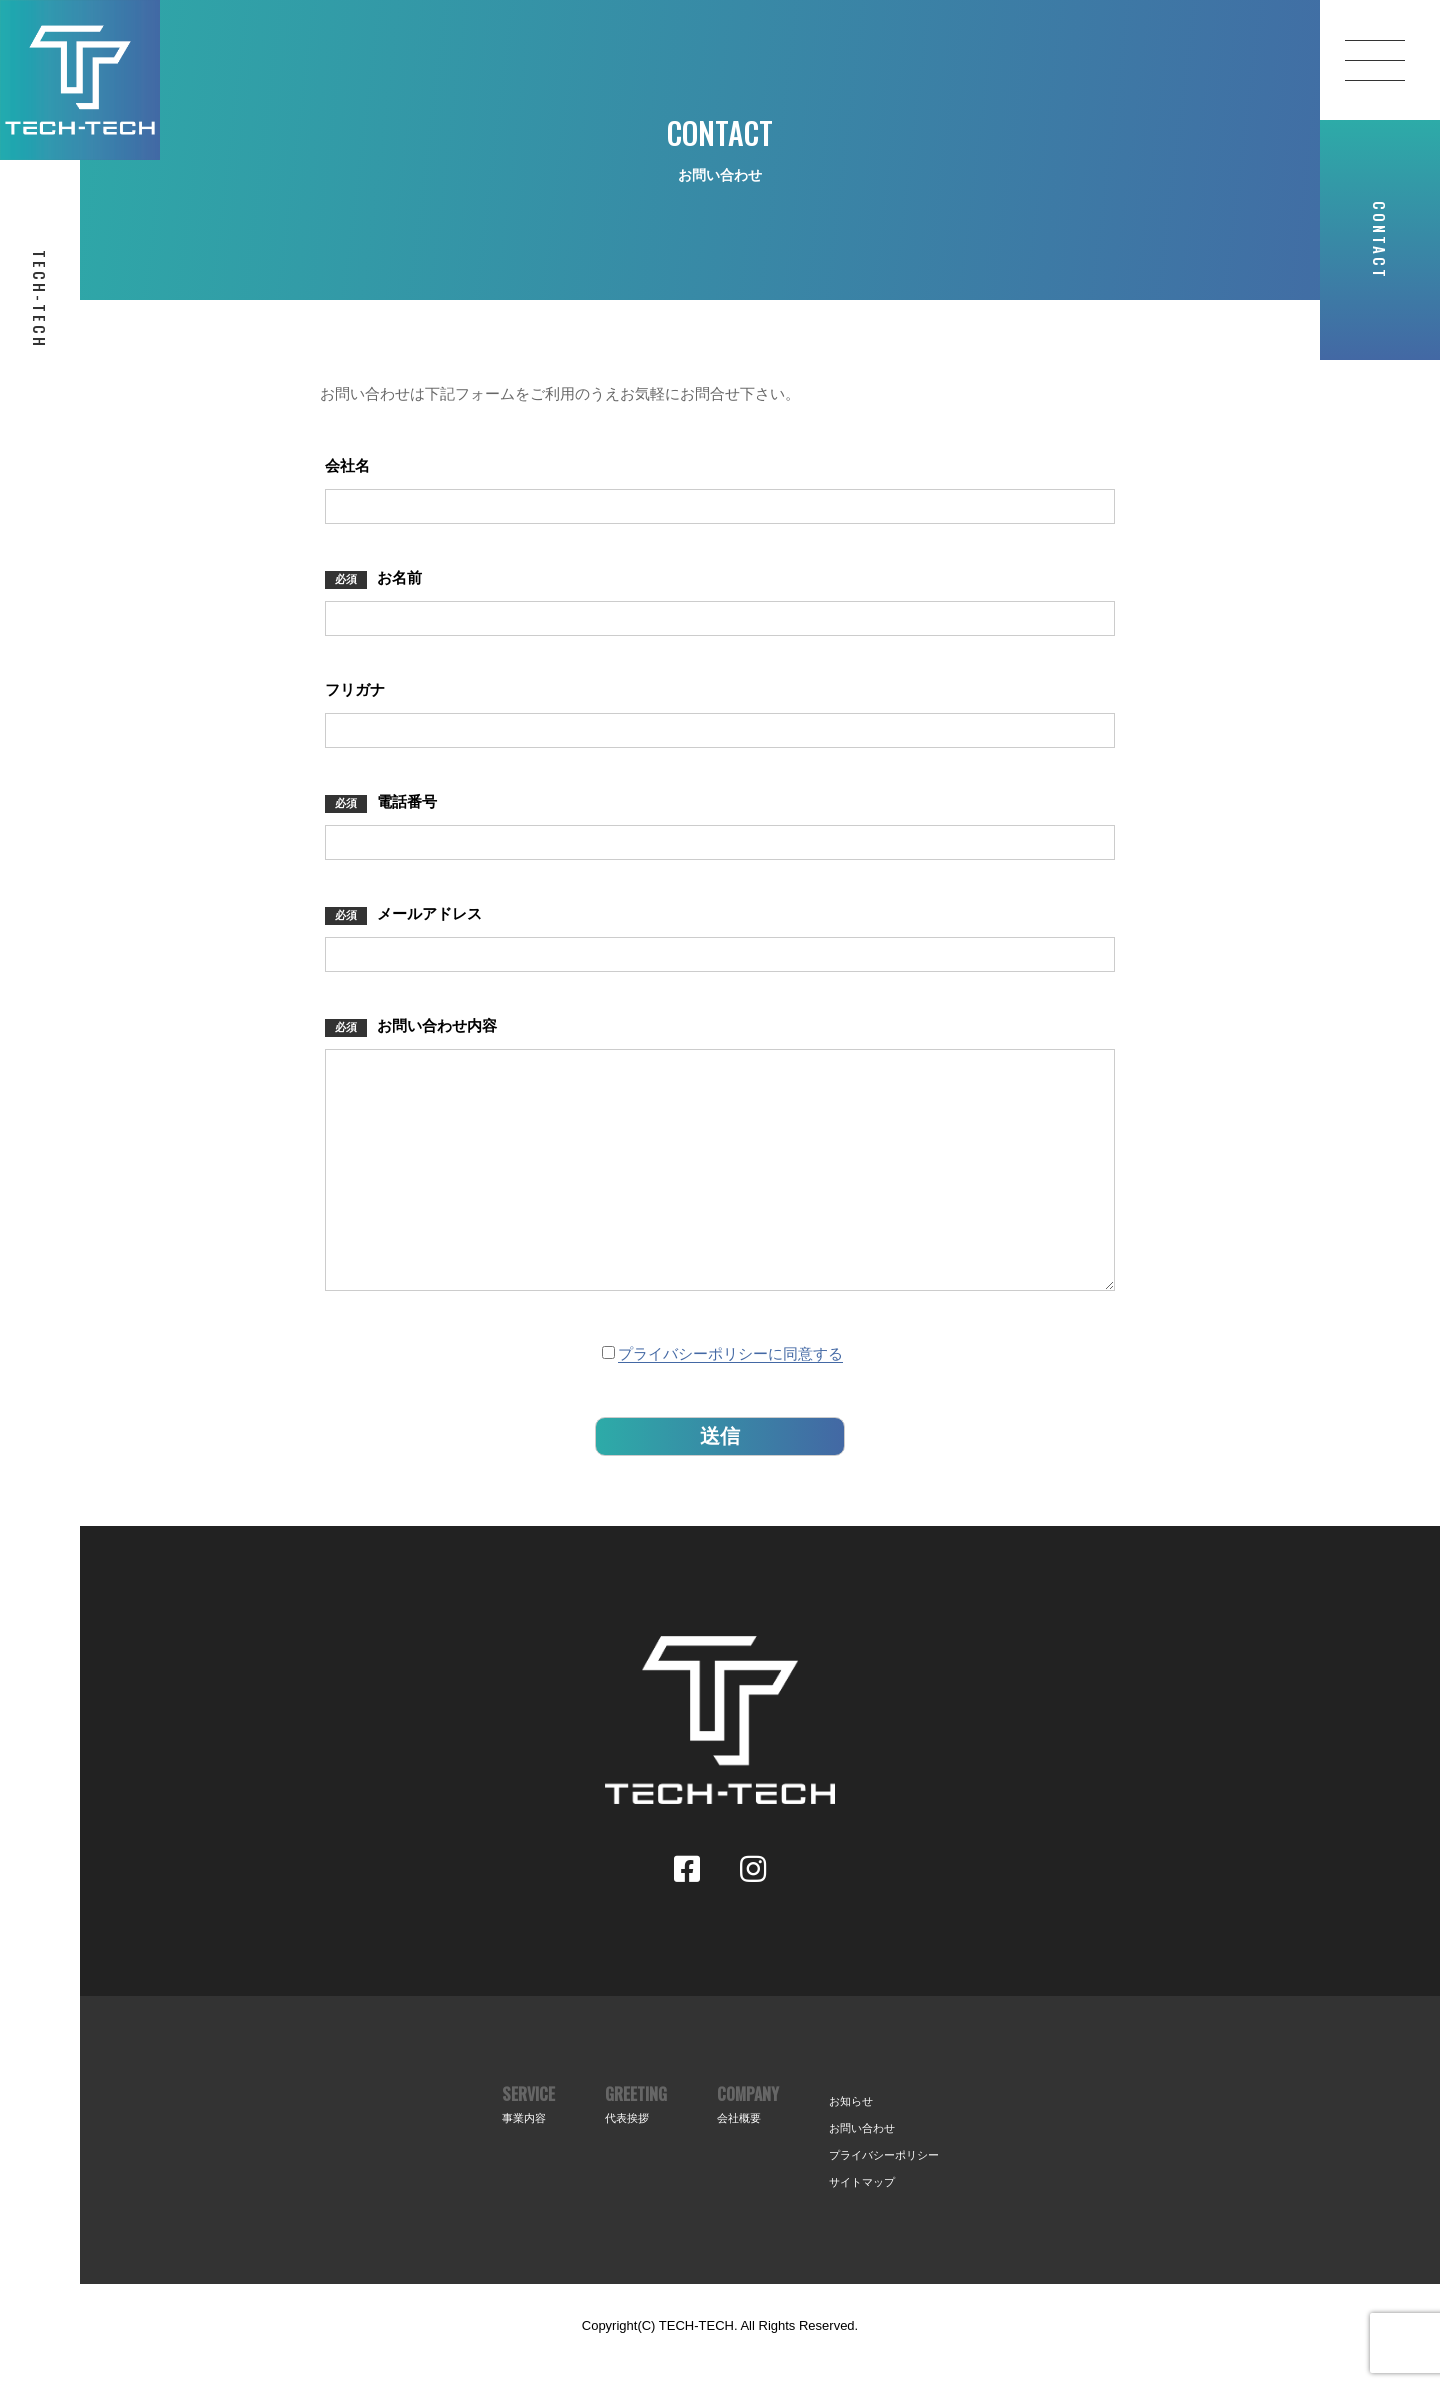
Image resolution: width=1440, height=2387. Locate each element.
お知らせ (851, 2141)
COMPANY (748, 2144)
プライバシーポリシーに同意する (730, 1393)
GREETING (636, 2144)
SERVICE (528, 2144)
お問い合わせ (862, 2168)
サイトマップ (862, 2222)
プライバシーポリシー (884, 2195)
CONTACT (1380, 240)
